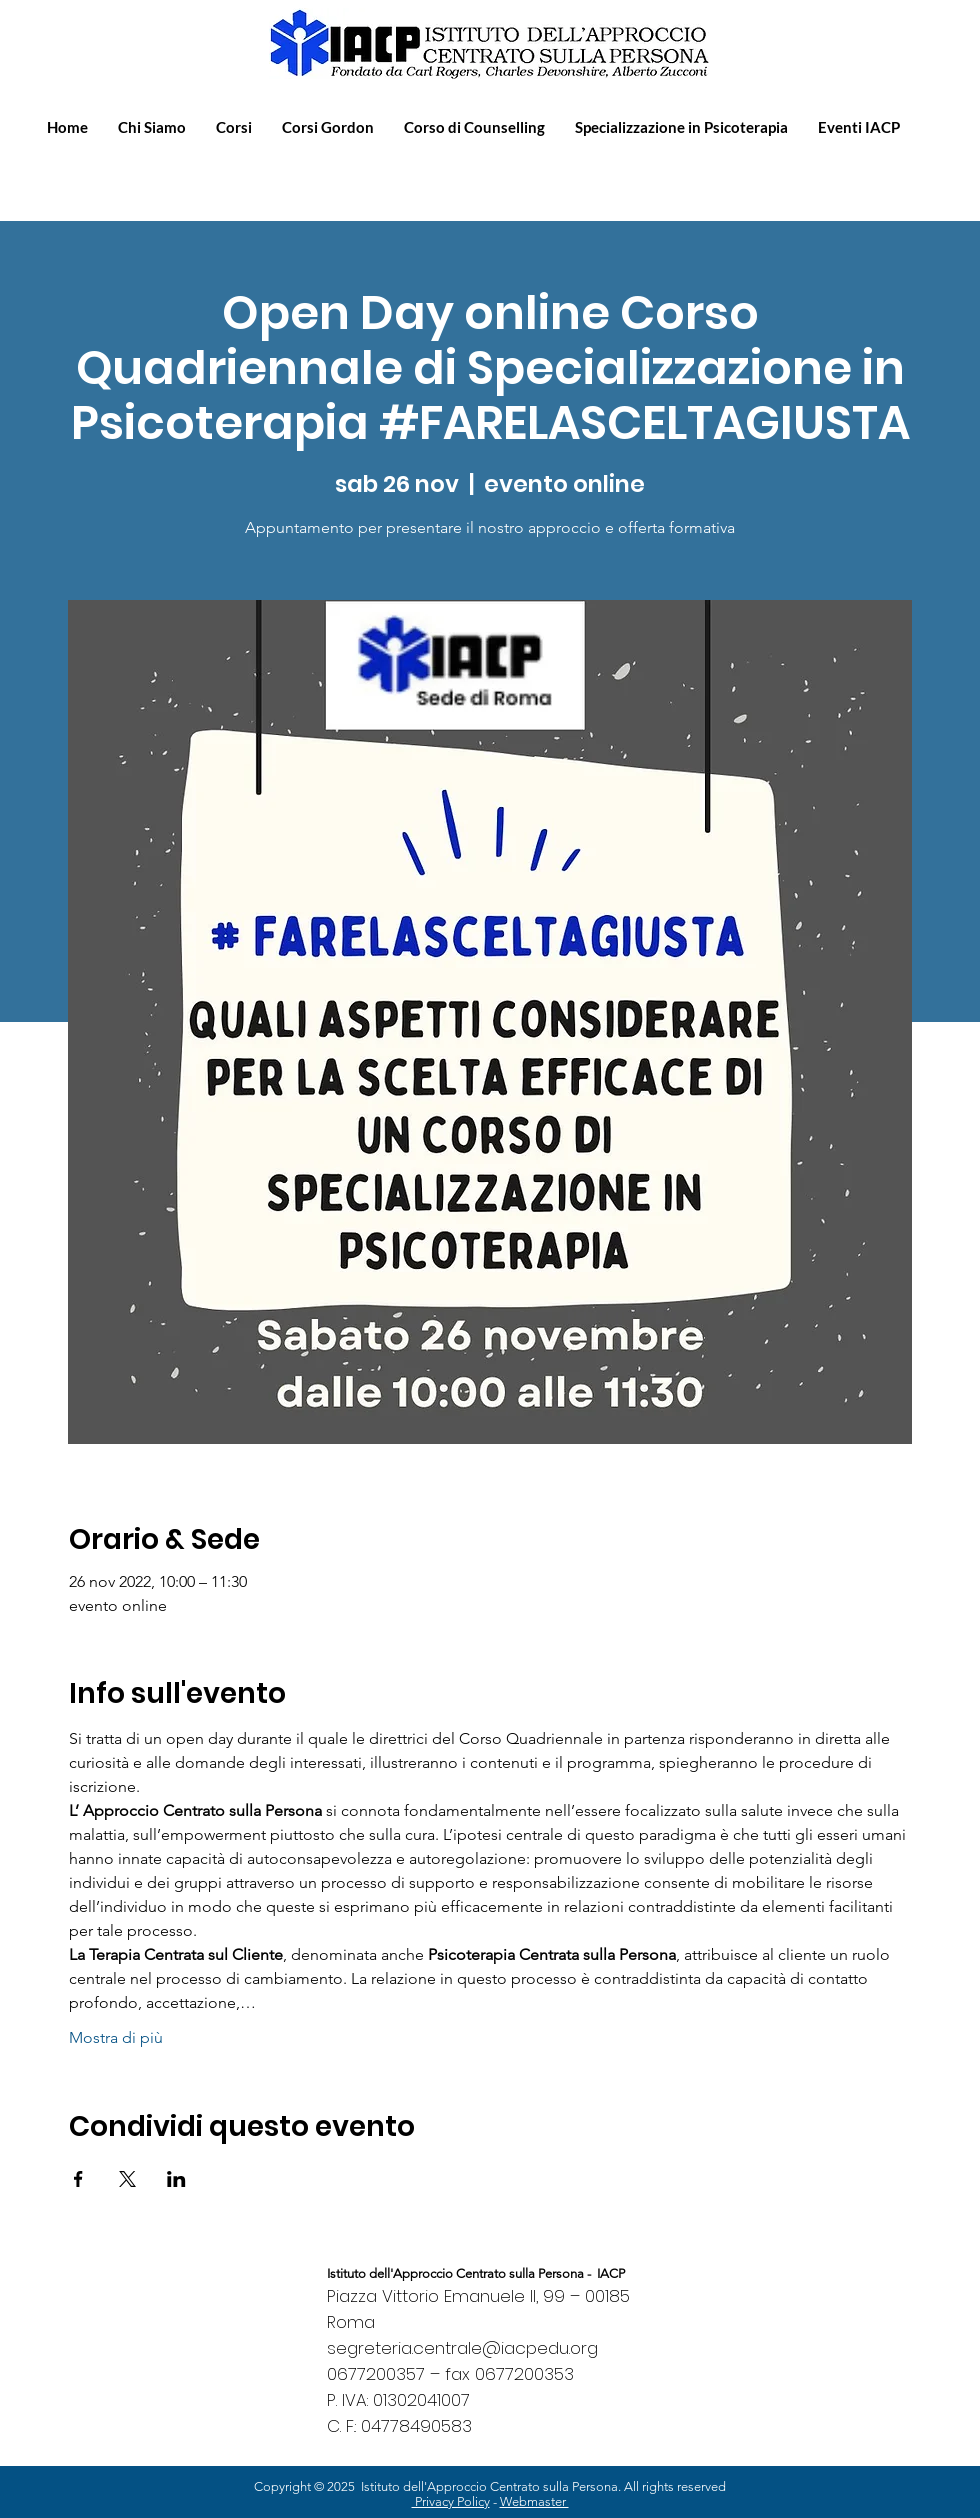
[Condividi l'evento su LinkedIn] (176, 2179)
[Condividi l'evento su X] (127, 2179)
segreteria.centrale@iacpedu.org (462, 2348)
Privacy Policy (451, 2501)
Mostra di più (116, 2037)
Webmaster (534, 2501)
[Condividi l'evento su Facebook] (78, 2179)
